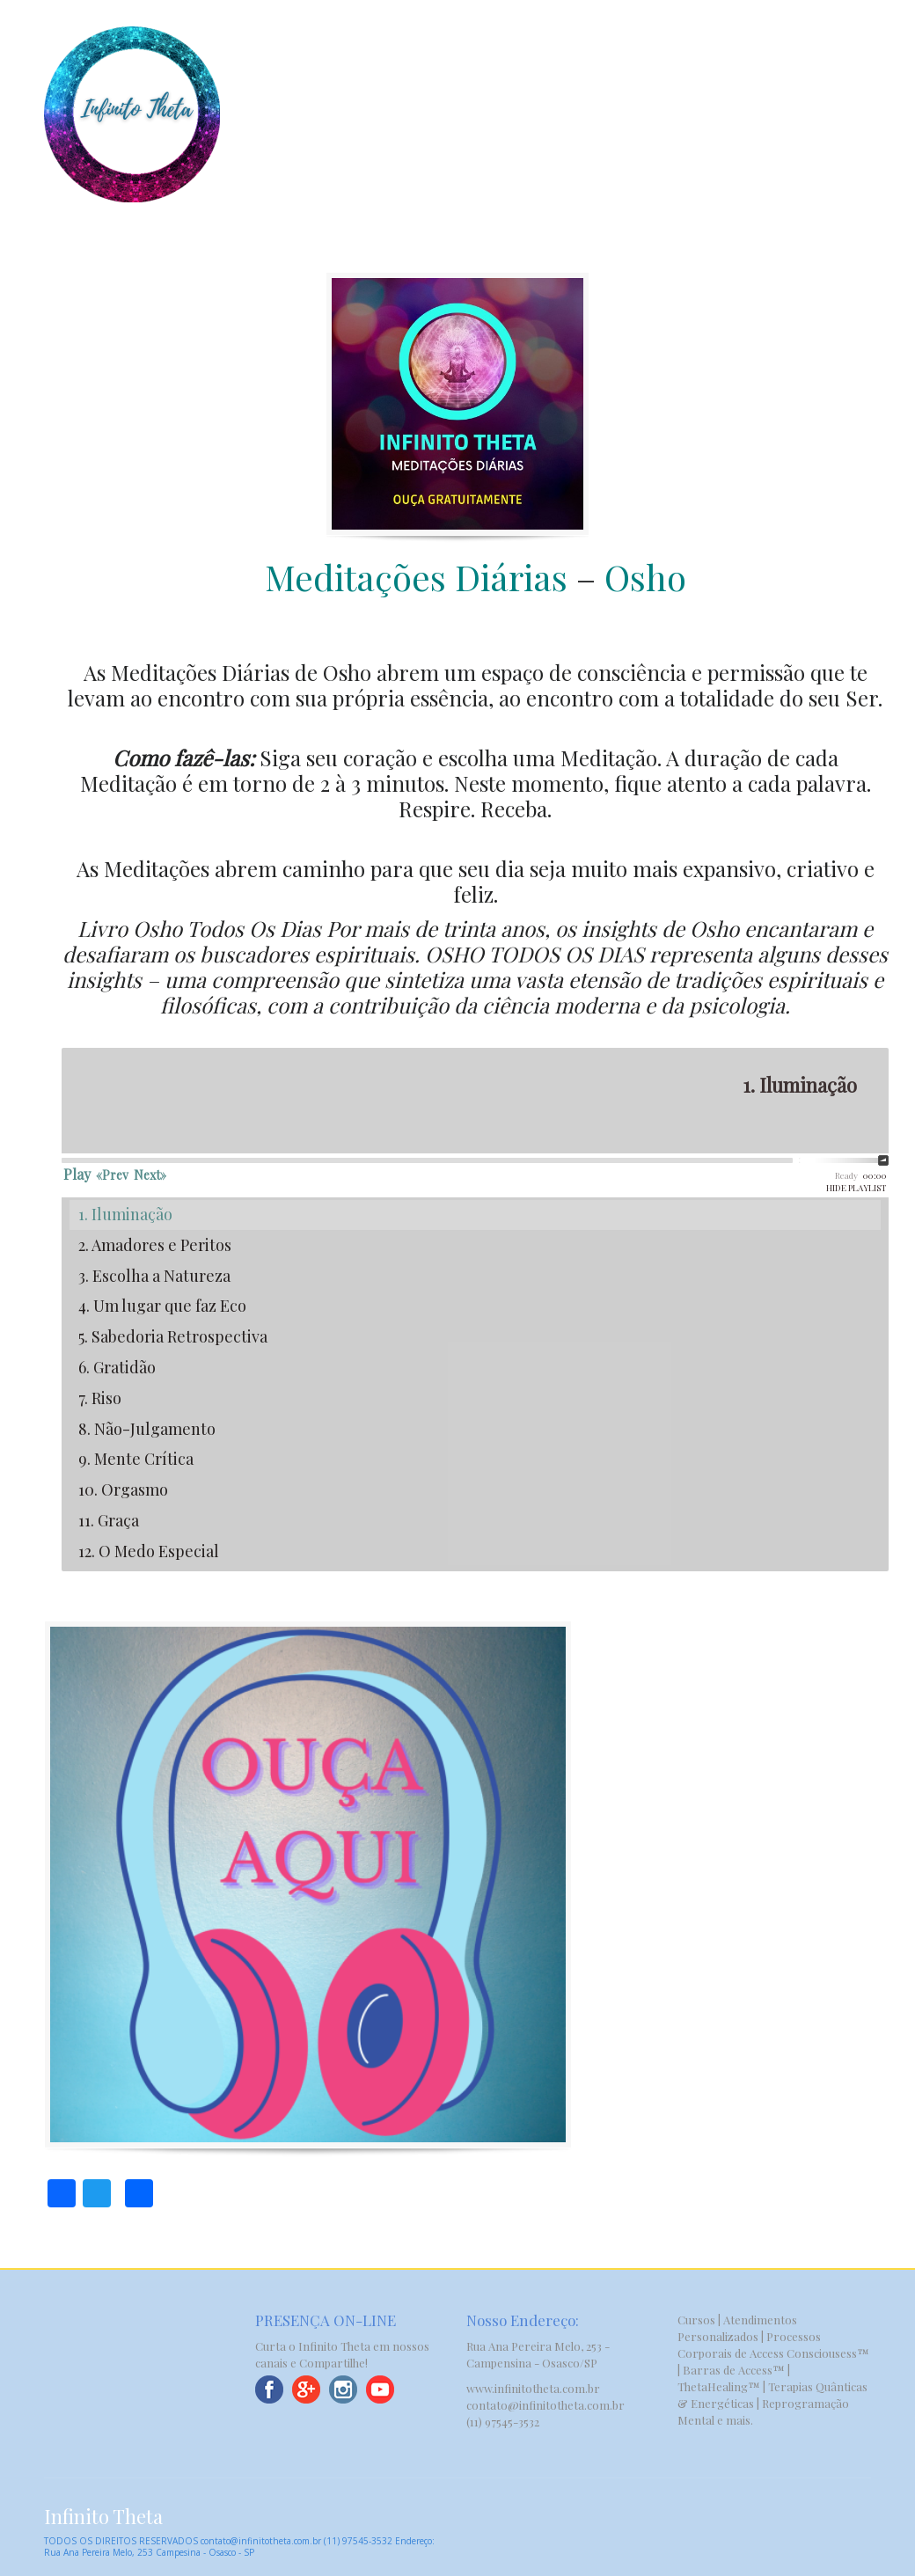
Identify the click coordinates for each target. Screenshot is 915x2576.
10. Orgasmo (123, 1489)
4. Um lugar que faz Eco (162, 1305)
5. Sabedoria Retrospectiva (172, 1336)
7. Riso (99, 1398)
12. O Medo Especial (148, 1551)
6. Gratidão (117, 1367)
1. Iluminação (125, 1214)
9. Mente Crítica (136, 1458)
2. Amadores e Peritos (154, 1244)
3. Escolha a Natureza (154, 1275)
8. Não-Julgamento (147, 1428)
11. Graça (108, 1520)
